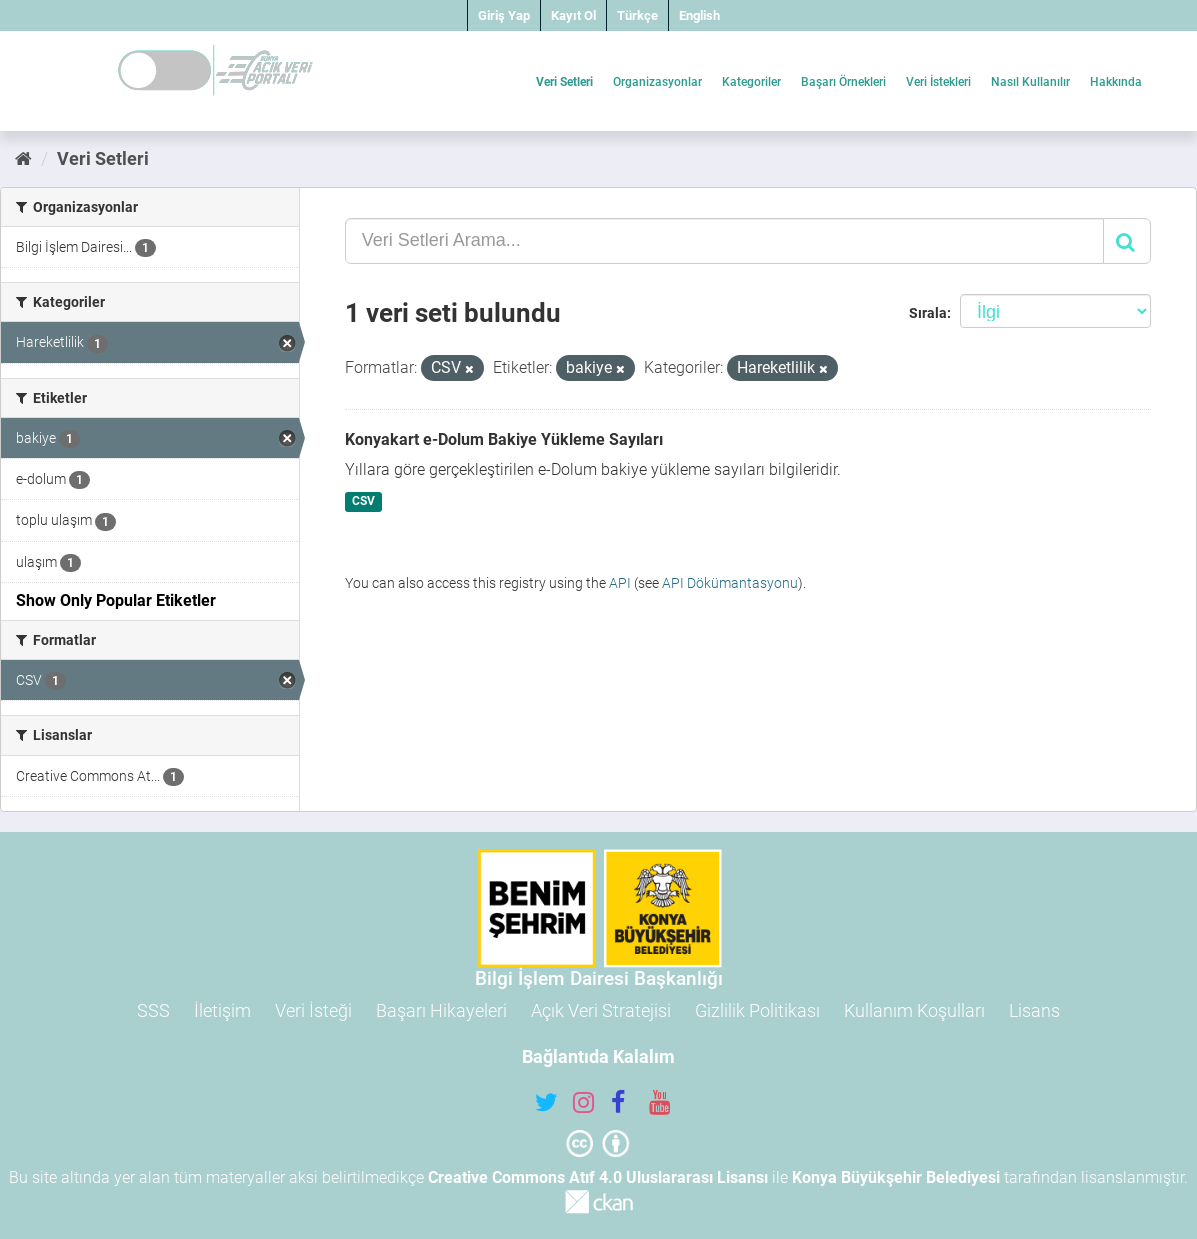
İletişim (222, 1010)
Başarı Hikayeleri (441, 1010)
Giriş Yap (504, 15)
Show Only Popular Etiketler (116, 600)
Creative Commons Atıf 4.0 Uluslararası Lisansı (598, 1177)
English (699, 15)
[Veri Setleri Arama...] (724, 241)
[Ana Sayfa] (23, 158)
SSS (153, 1010)
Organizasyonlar (657, 82)
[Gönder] (1127, 241)
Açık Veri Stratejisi (601, 1010)
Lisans (1034, 1010)
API (620, 583)
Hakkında (1116, 82)
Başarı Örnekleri (843, 82)
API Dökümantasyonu (730, 583)
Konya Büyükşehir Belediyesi (896, 1177)
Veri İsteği (313, 1010)
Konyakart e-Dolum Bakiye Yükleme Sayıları (504, 439)
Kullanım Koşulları (914, 1010)
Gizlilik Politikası (757, 1010)
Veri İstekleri (938, 82)
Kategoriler (751, 82)
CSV (363, 502)
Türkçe (637, 15)
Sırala (928, 313)
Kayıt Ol (573, 15)
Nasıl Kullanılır (1030, 82)
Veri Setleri (564, 82)
